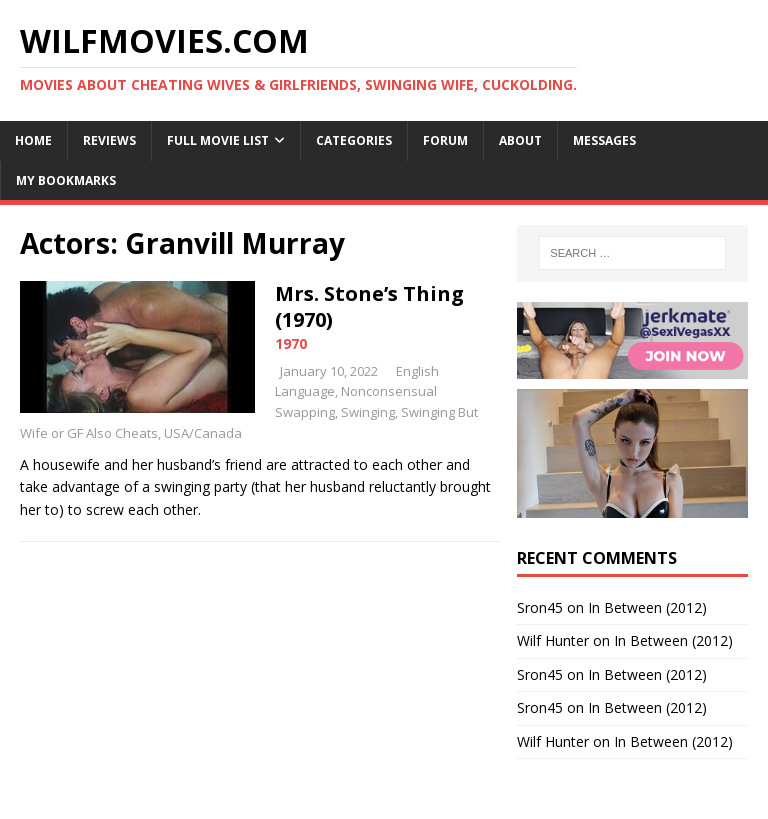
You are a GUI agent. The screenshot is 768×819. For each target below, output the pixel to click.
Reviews (109, 140)
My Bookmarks (66, 180)
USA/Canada (203, 433)
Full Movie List (218, 140)
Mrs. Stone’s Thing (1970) (369, 306)
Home (33, 140)
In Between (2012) (647, 607)
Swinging (368, 412)
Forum (445, 140)
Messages (604, 140)
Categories (354, 140)
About (520, 140)
